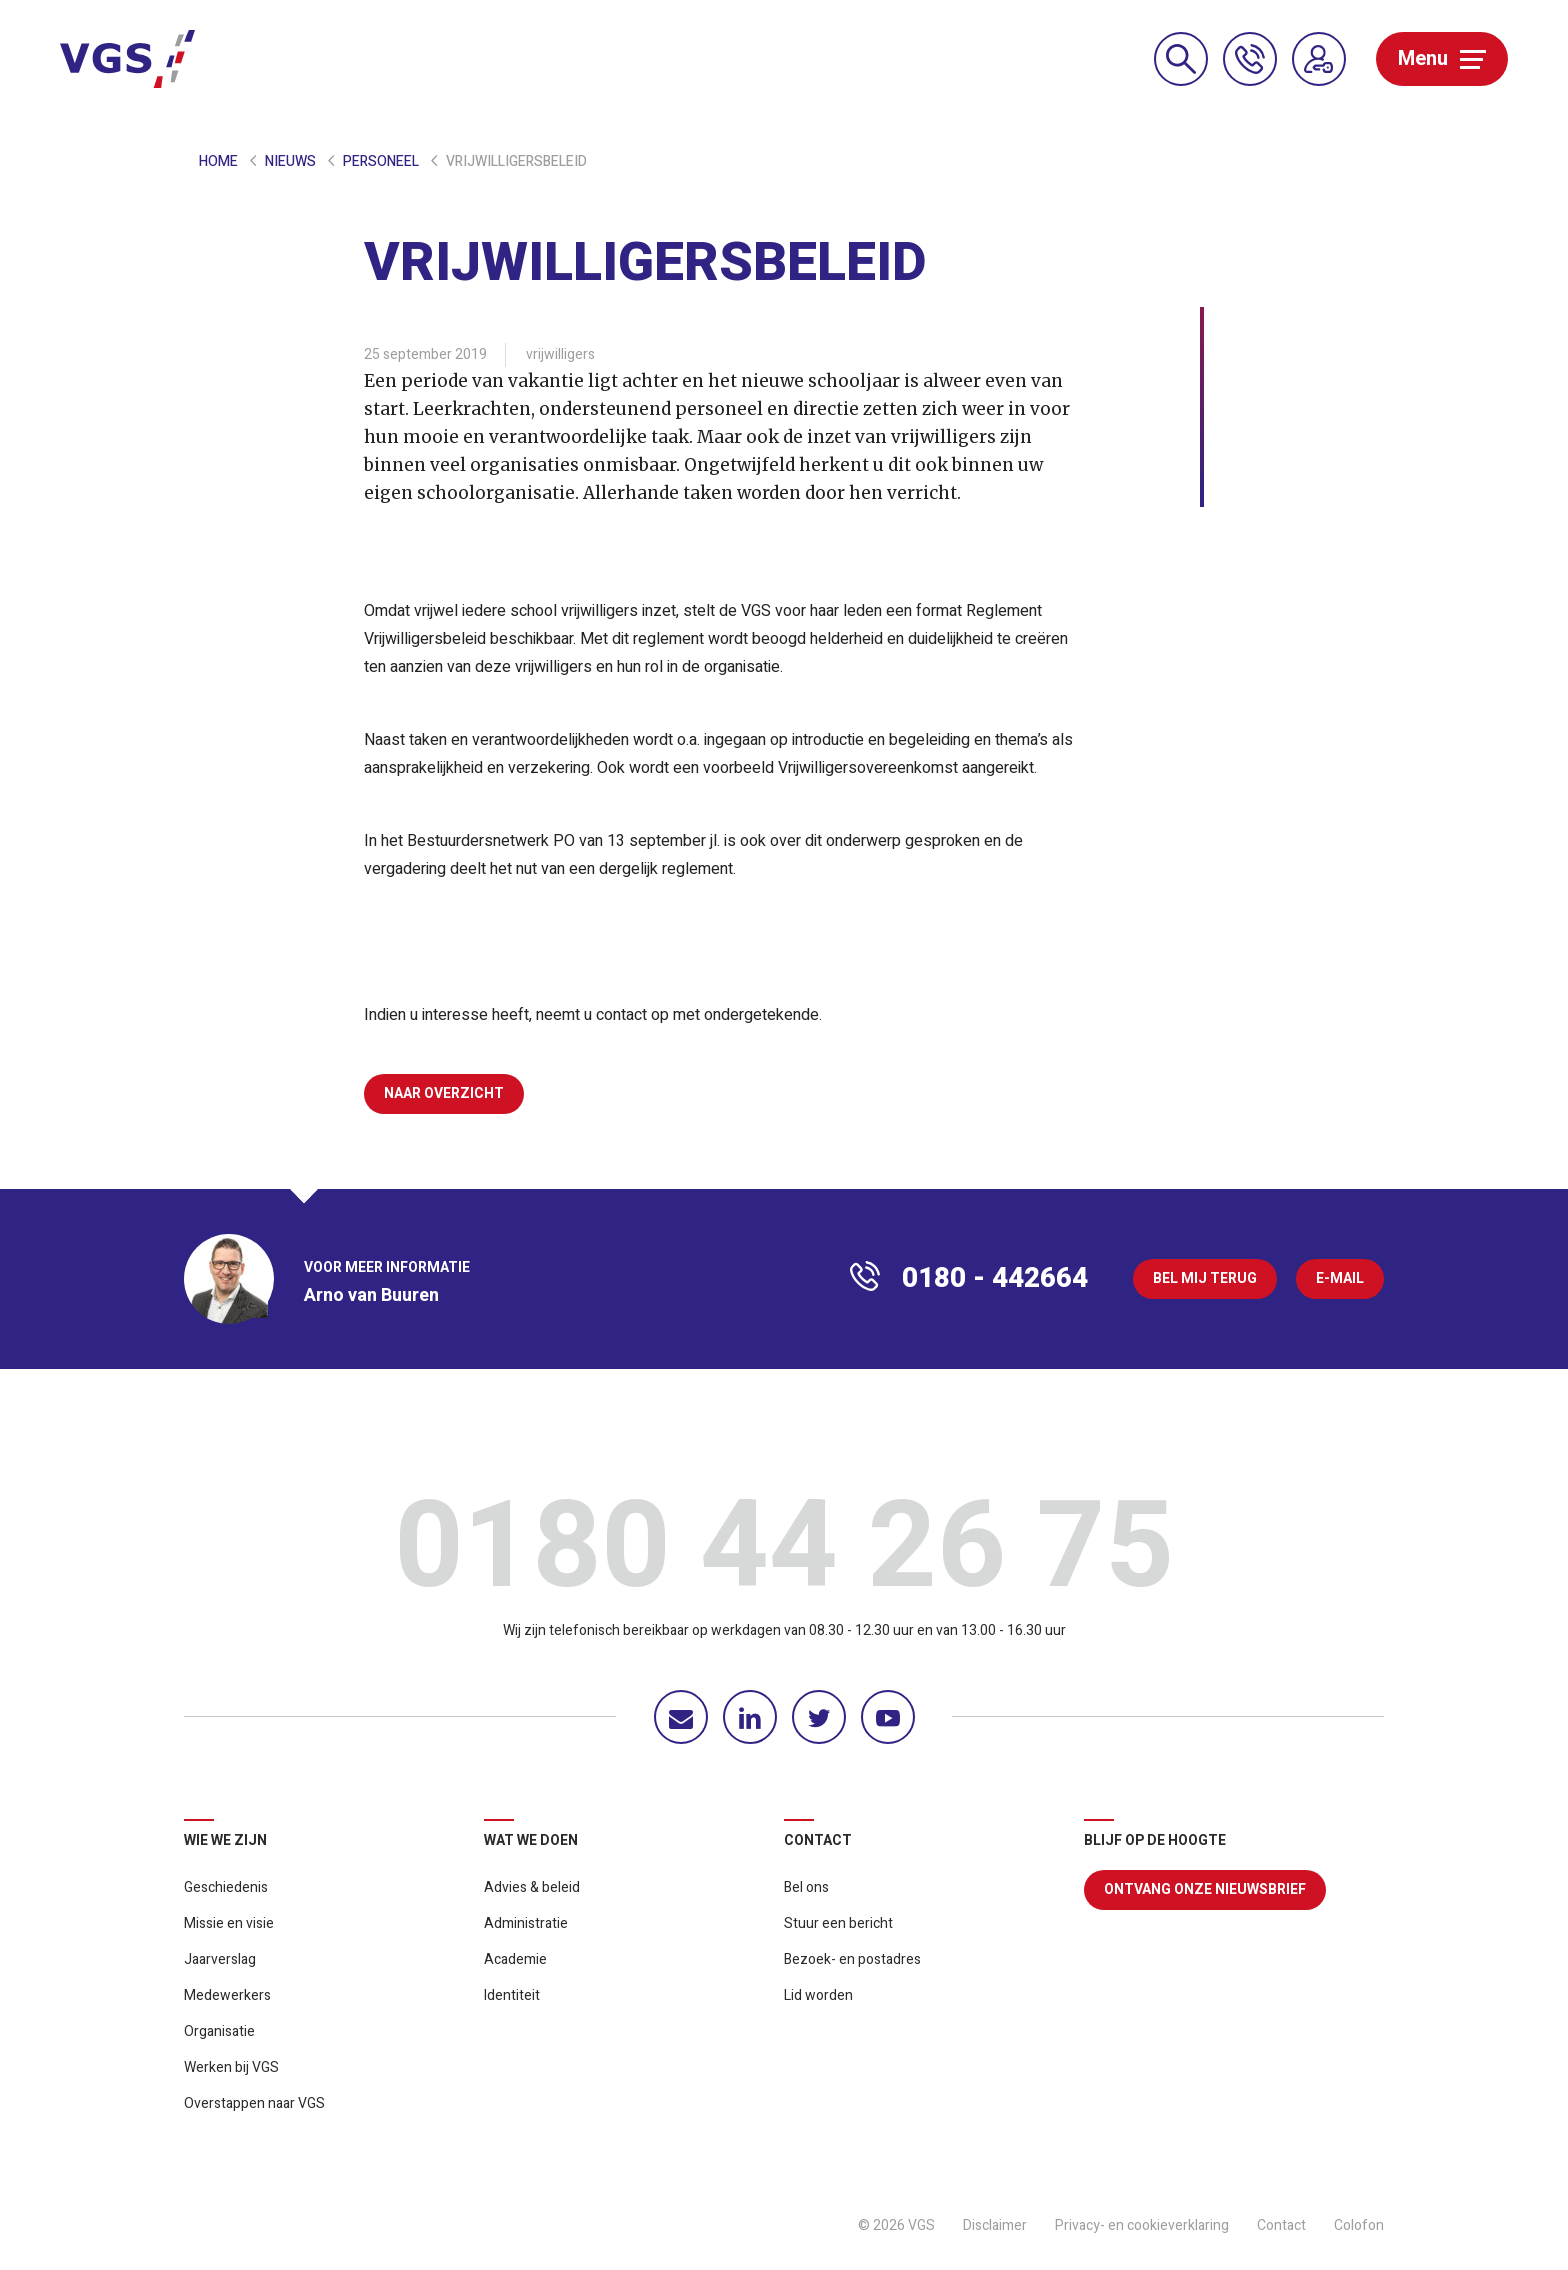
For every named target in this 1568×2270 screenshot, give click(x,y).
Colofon (1359, 2225)
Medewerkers (227, 1995)
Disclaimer (995, 2225)
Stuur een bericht (838, 1923)
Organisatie (219, 2031)
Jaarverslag (220, 1959)
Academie (515, 1959)
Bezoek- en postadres (852, 1959)
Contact (1281, 2225)
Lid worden (818, 1995)
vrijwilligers (560, 354)
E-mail (1340, 1278)
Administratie (526, 1923)
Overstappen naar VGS (254, 2103)
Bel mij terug (1205, 1278)
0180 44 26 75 (784, 1553)
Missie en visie (229, 1923)
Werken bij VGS (231, 2067)
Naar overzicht (444, 1093)
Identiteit (512, 1995)
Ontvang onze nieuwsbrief (1205, 1889)
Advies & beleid (532, 1887)
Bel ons (806, 1887)
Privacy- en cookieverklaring (1142, 2225)
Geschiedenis (226, 1887)
